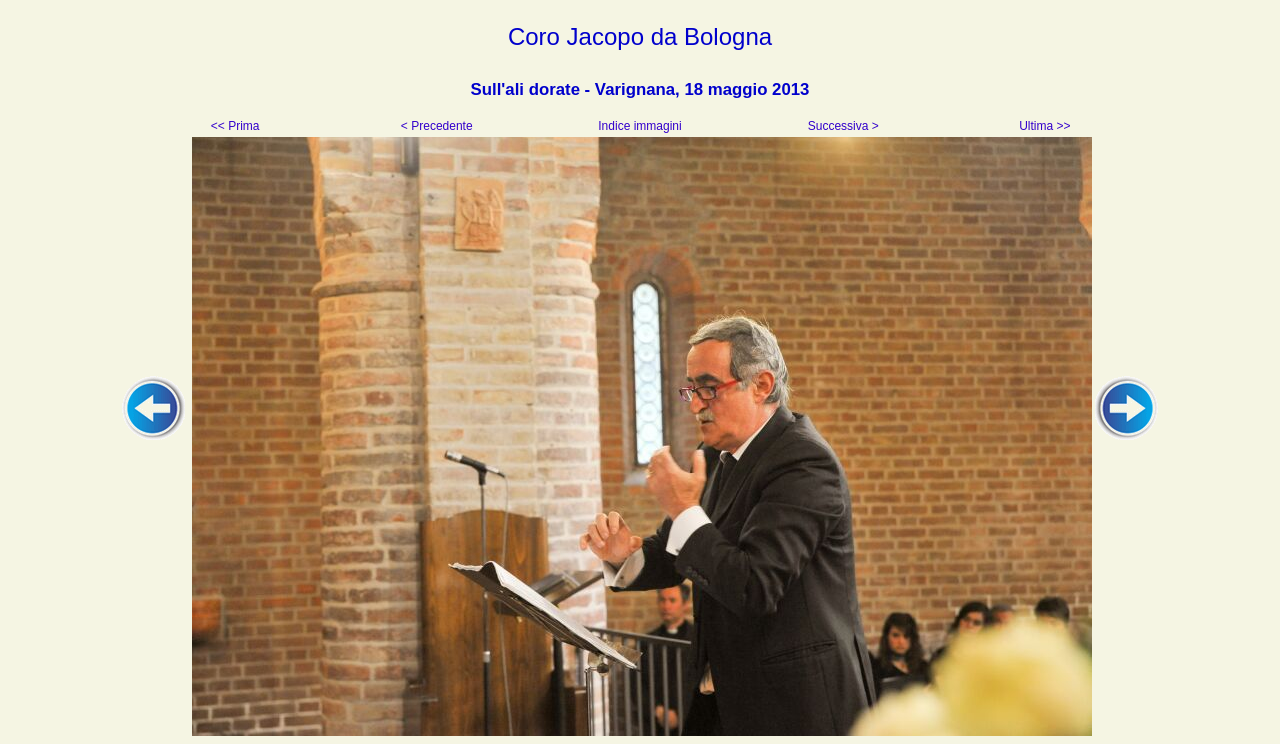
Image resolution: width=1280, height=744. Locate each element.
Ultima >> (1043, 126)
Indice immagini (640, 126)
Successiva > (841, 126)
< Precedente (438, 126)
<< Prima (237, 126)
